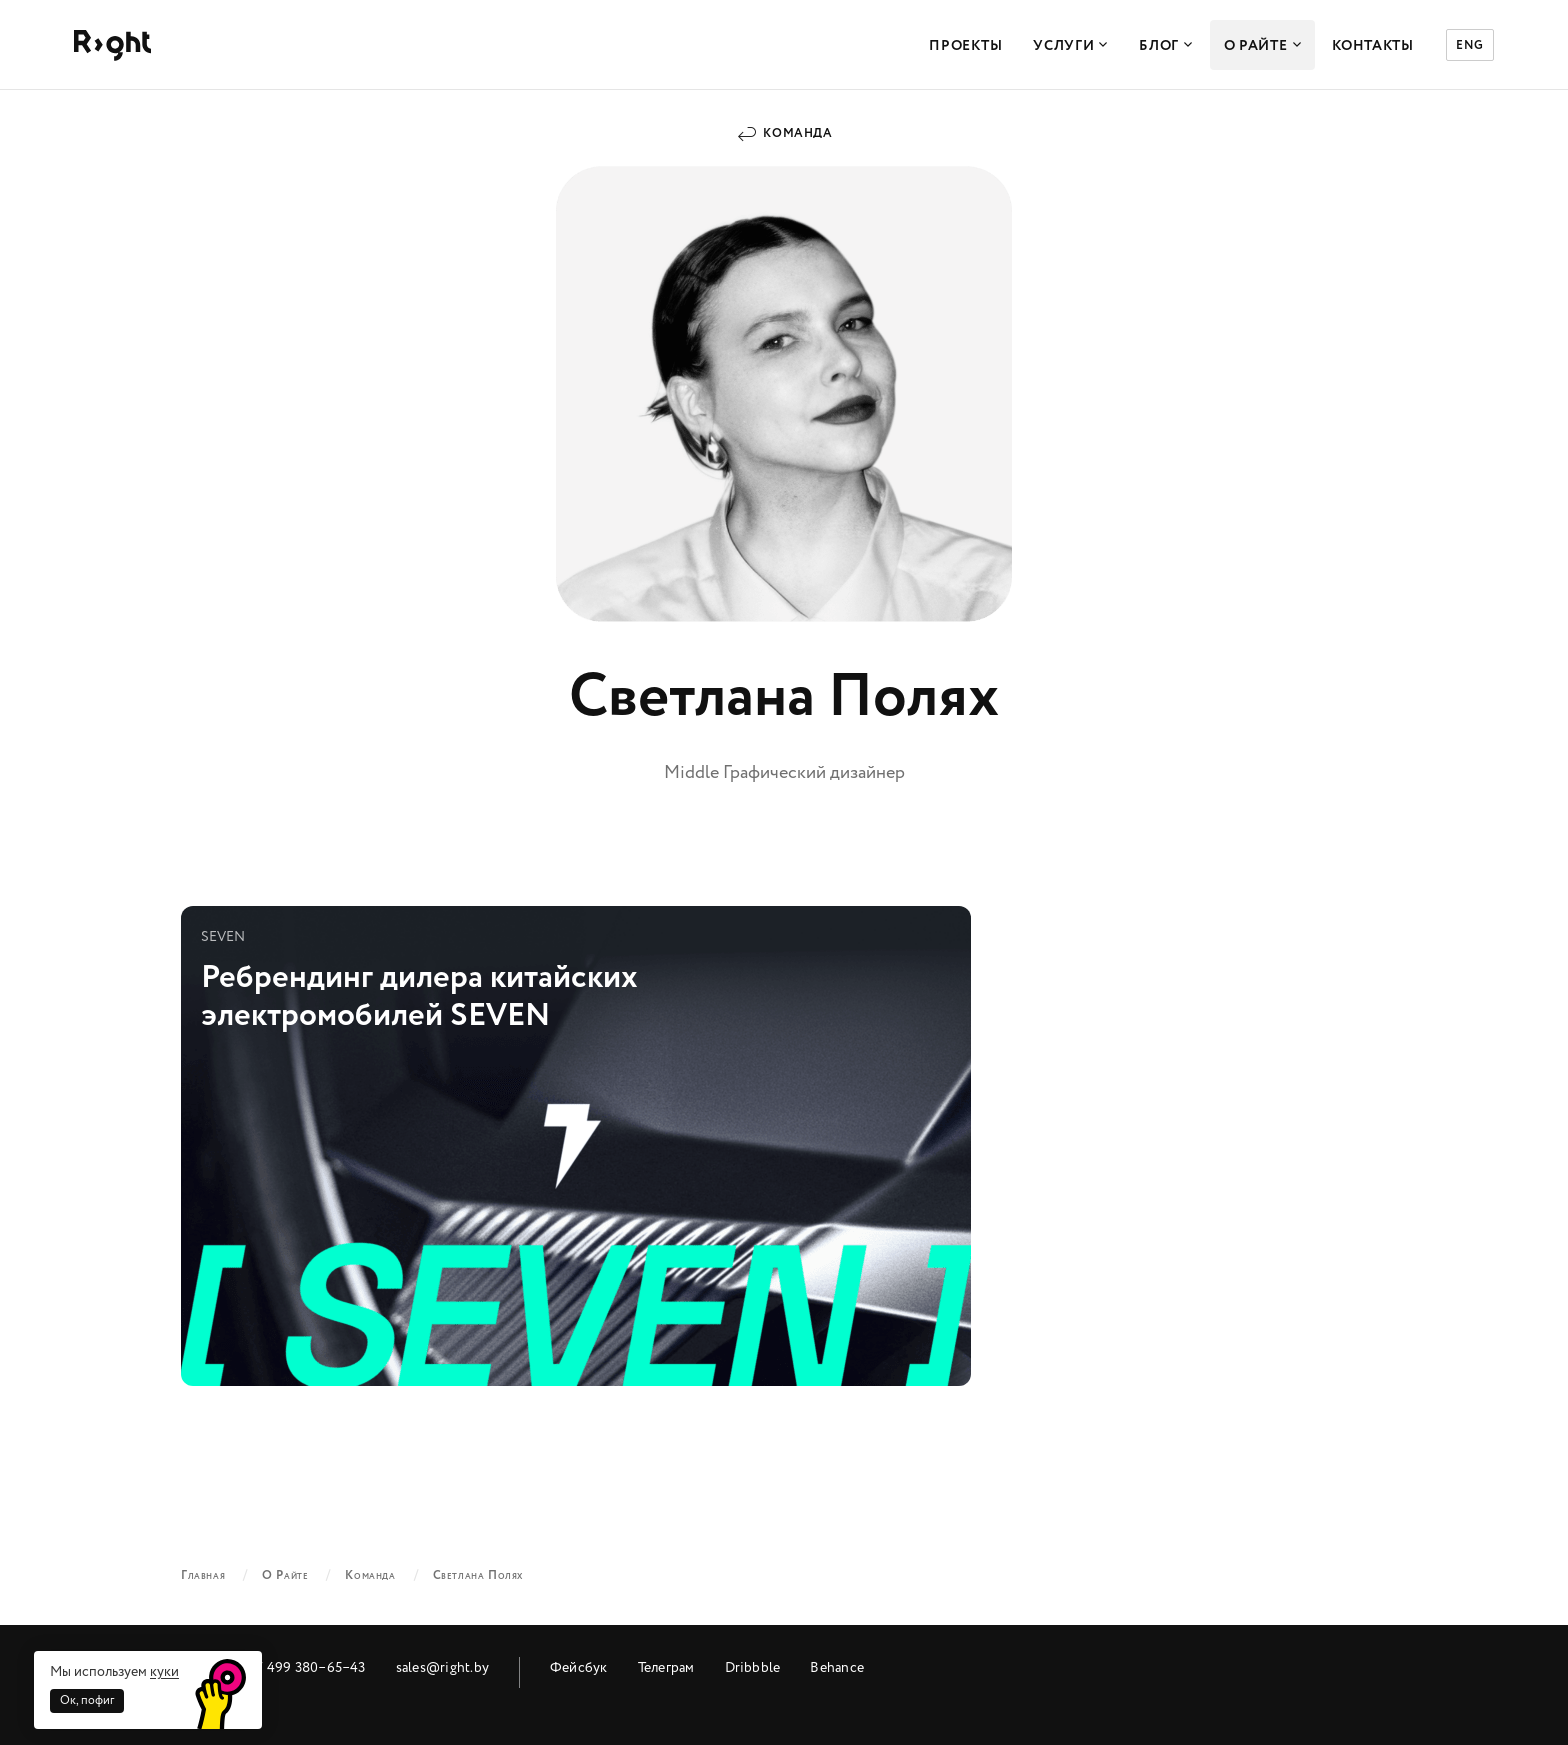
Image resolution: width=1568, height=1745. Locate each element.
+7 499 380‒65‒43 (307, 1667)
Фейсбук (579, 1667)
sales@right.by (442, 1667)
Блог (1166, 46)
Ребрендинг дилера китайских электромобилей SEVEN (576, 1146)
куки (164, 1671)
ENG (1470, 45)
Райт (112, 45)
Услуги (1070, 46)
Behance (837, 1667)
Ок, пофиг (87, 1700)
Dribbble (753, 1667)
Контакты (1373, 46)
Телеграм (666, 1667)
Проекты (965, 46)
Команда (797, 133)
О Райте (1263, 46)
